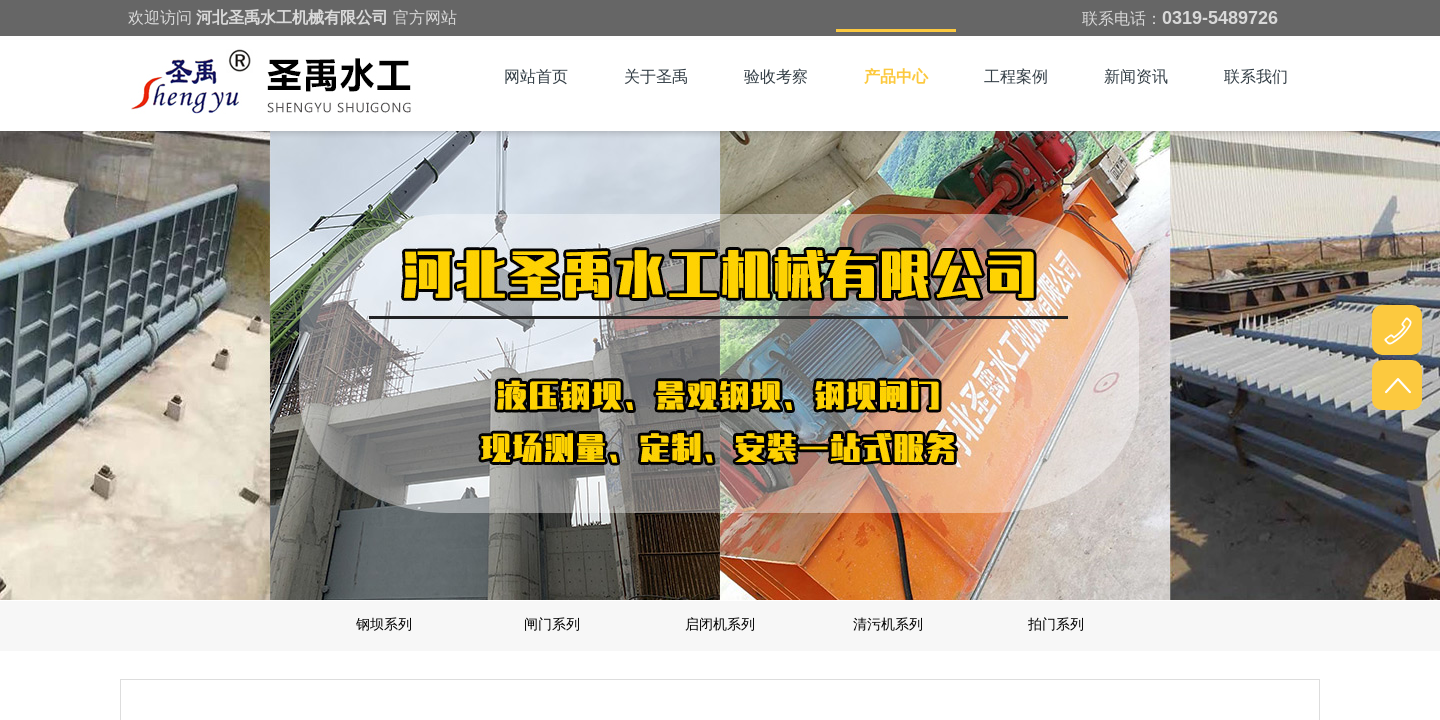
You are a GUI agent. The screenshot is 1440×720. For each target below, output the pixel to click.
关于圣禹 (656, 76)
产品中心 (896, 76)
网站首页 (536, 76)
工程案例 (1016, 76)
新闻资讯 (1136, 76)
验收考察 (776, 76)
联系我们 (1256, 76)
